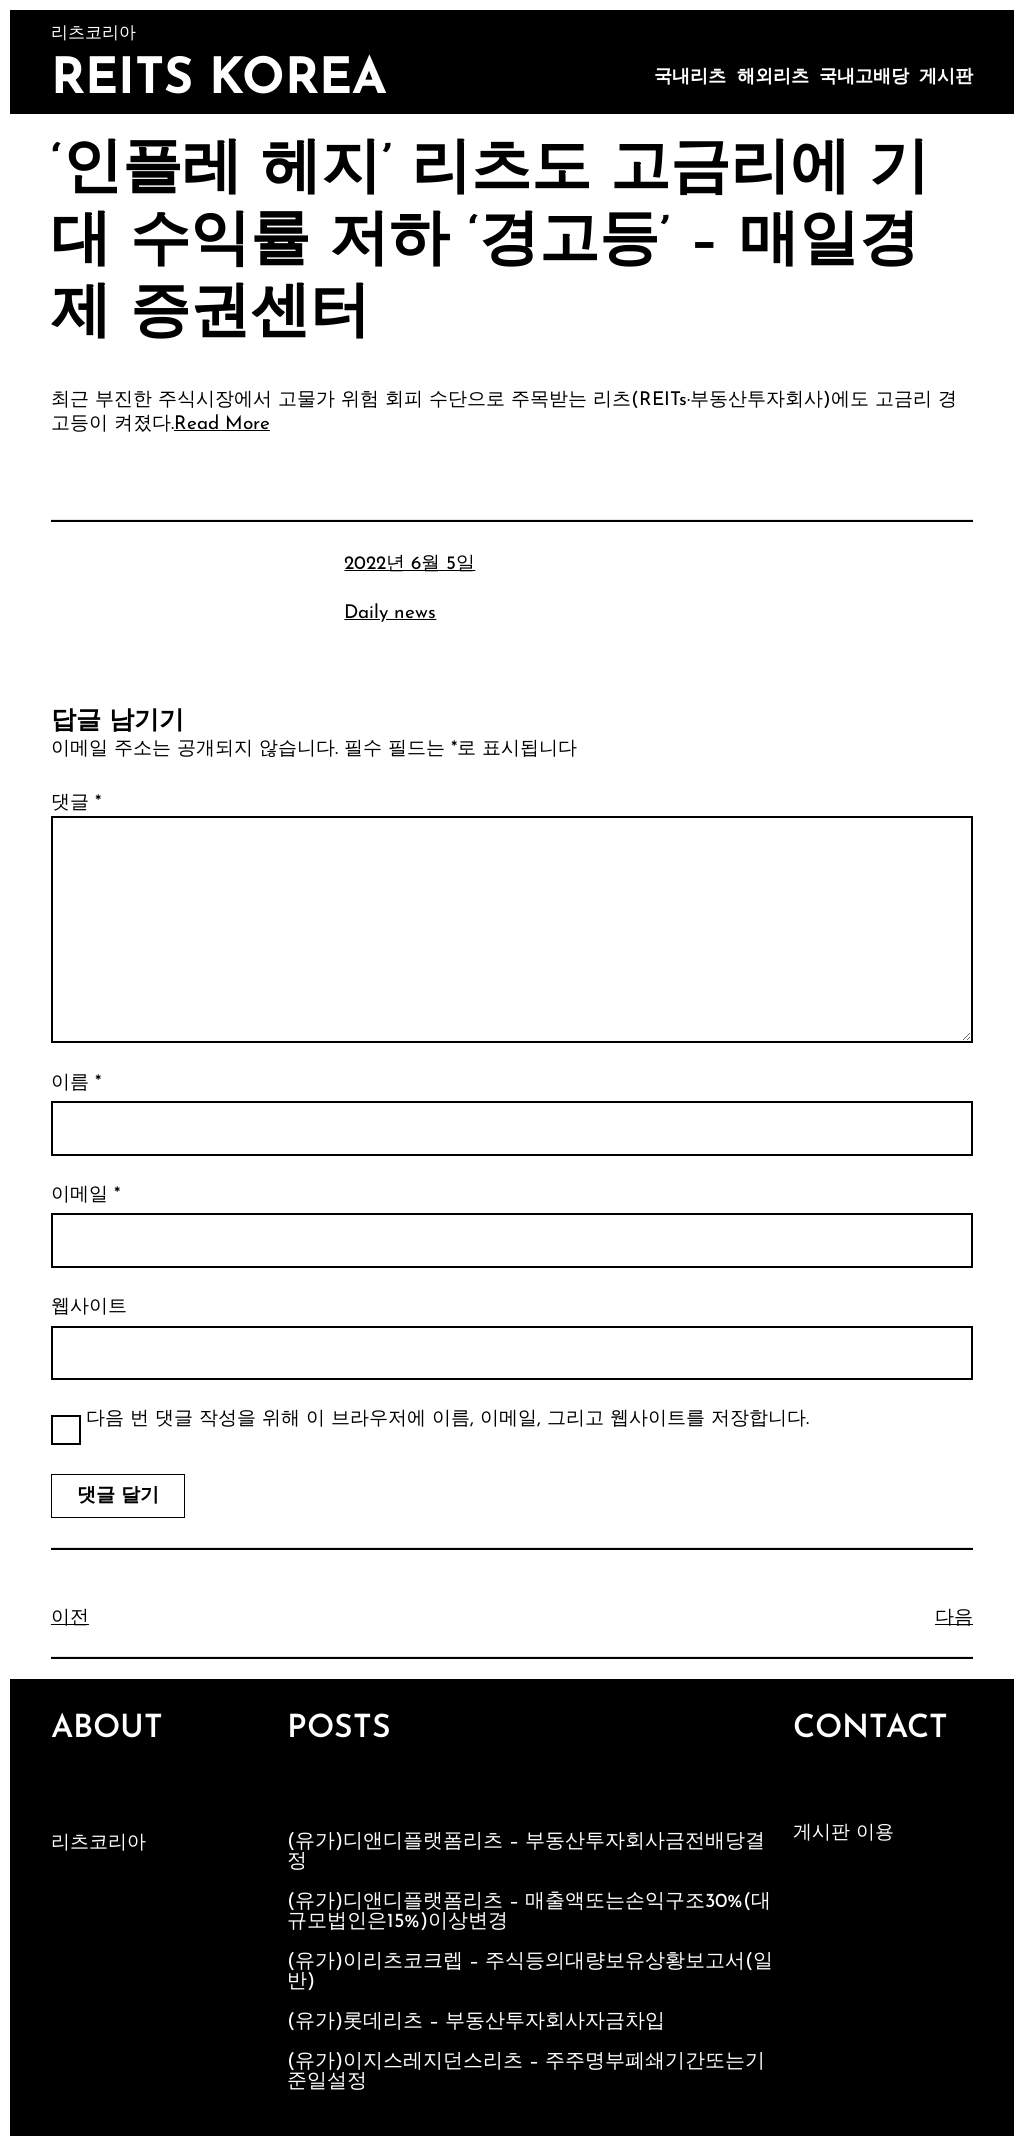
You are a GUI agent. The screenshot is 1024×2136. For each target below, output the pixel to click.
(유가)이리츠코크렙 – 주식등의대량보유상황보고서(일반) (530, 1972)
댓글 (76, 803)
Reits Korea (219, 80)
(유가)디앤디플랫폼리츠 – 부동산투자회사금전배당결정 (526, 1852)
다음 (954, 1618)
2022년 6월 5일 (409, 564)
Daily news (390, 613)
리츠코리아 (98, 1843)
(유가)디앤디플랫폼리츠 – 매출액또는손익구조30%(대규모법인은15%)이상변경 (529, 1912)
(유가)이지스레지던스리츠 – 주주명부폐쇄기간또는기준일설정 (526, 2072)
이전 (70, 1618)
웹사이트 (89, 1307)
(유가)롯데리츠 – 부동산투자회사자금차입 (476, 2022)
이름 (76, 1083)
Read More (222, 424)
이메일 (85, 1195)
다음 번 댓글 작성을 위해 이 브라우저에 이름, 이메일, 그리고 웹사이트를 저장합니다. (447, 1419)
